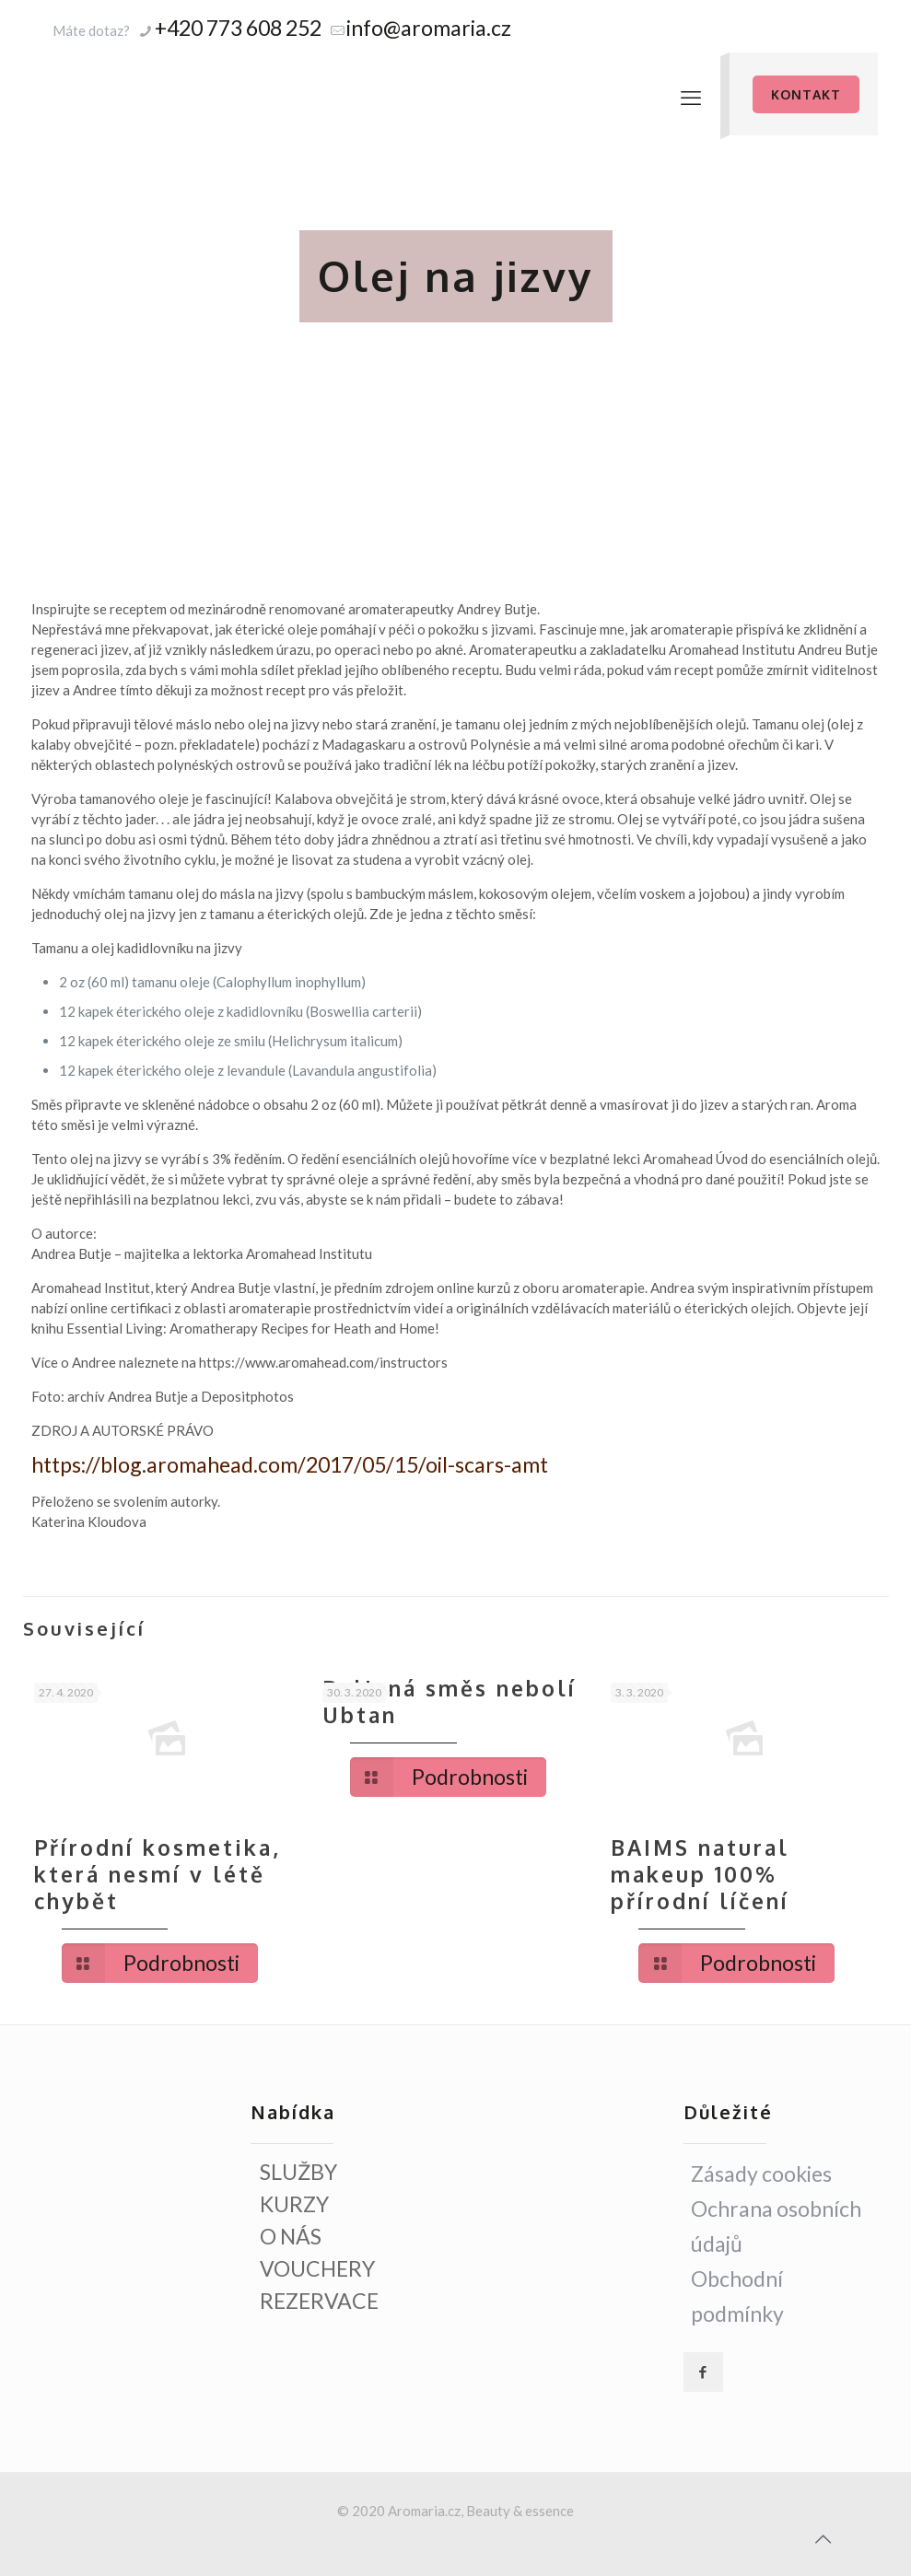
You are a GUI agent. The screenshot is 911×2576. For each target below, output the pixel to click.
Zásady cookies (761, 2173)
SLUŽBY (298, 2172)
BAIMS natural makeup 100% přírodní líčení (700, 1874)
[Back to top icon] (822, 2538)
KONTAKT (806, 94)
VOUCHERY (317, 2268)
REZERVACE (319, 2301)
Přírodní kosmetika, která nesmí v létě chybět (157, 1874)
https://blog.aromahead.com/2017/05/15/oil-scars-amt (289, 1464)
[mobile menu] (691, 97)
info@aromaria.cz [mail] (428, 28)
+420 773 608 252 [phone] (238, 28)
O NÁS (290, 2236)
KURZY (294, 2204)
